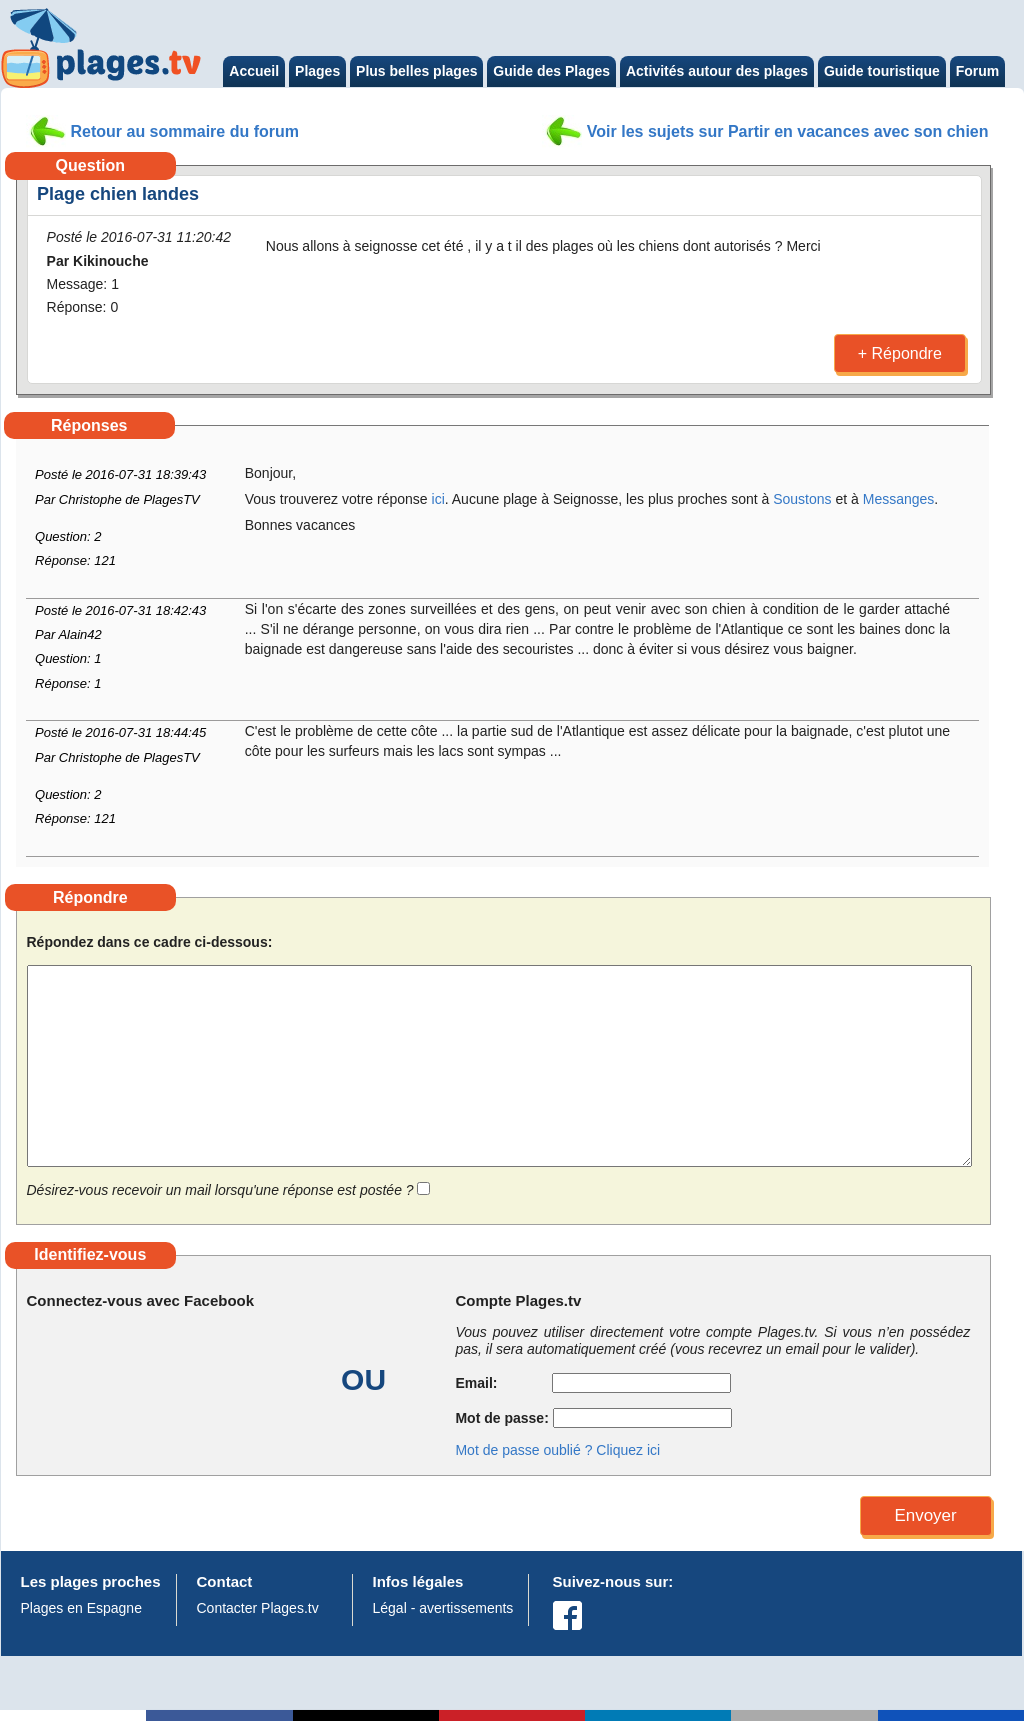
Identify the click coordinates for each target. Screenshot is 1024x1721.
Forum (978, 71)
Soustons (802, 499)
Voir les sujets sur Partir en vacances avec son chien (788, 131)
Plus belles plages (416, 71)
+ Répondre (900, 353)
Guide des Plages (551, 71)
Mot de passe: (501, 1418)
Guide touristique (882, 71)
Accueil (254, 71)
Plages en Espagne (81, 1608)
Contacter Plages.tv (258, 1608)
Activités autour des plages (717, 71)
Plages (317, 71)
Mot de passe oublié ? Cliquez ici (557, 1450)
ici (438, 499)
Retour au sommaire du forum (185, 131)
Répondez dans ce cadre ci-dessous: (150, 942)
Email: (501, 1383)
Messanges (899, 499)
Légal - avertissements (443, 1608)
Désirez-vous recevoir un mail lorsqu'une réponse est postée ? (220, 1190)
